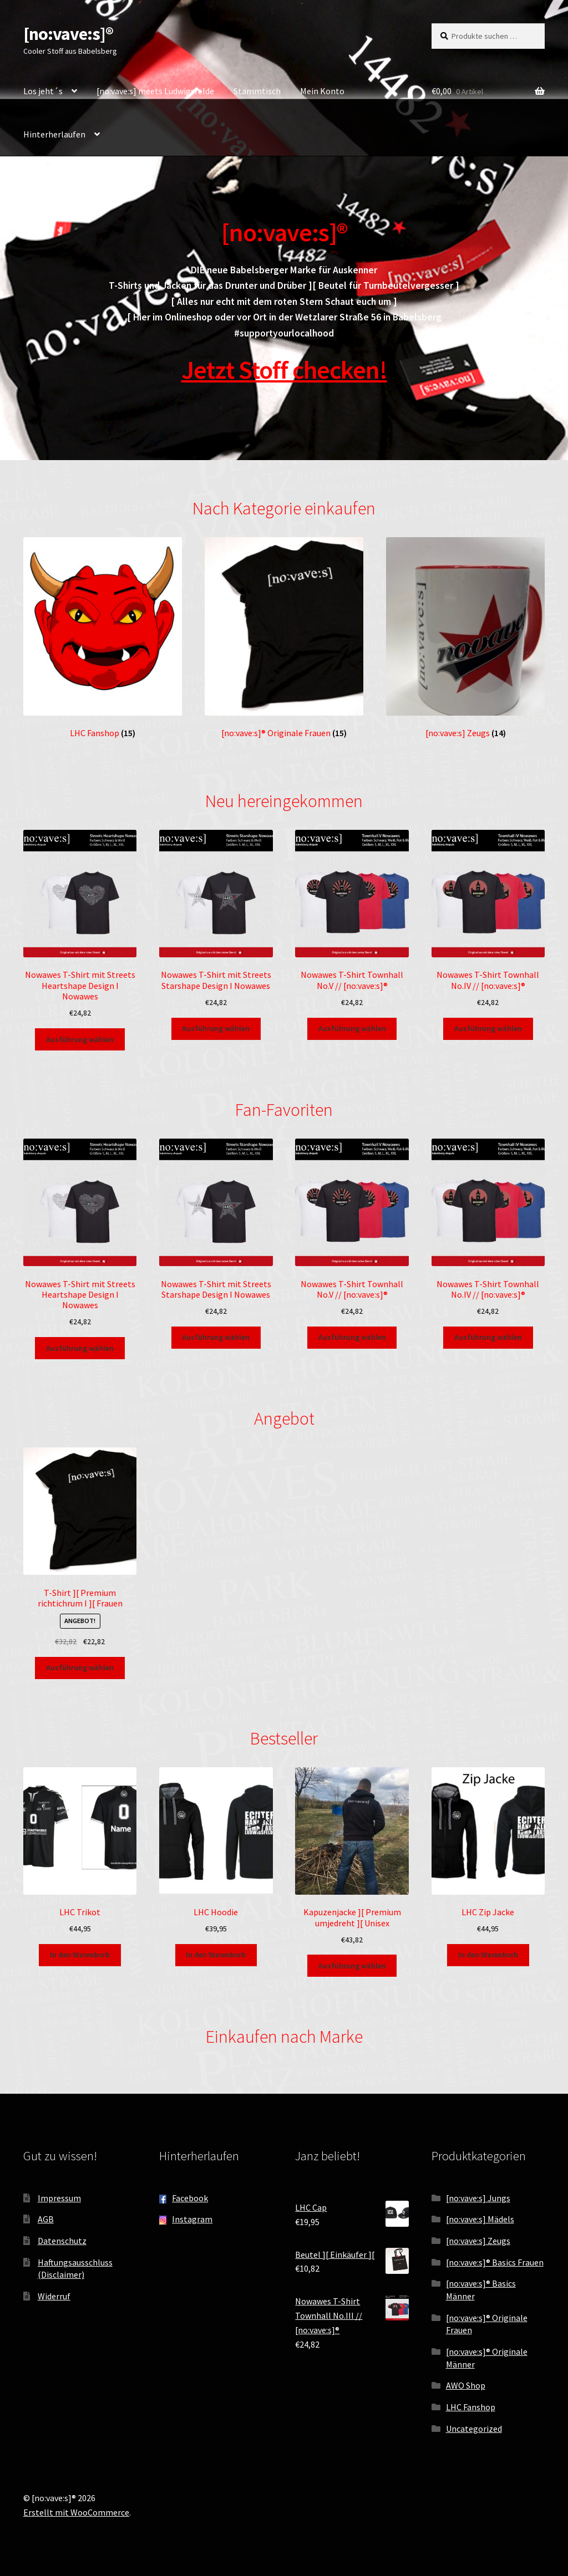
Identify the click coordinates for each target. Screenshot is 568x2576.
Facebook (190, 2197)
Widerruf (54, 2296)
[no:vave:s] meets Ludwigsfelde (155, 90)
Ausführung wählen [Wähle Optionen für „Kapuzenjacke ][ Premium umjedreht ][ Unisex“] (352, 1966)
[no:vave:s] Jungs (478, 2197)
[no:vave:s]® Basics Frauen (495, 2262)
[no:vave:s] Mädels (480, 2219)
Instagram (192, 2219)
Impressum (59, 2197)
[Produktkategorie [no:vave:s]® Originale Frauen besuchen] (284, 638)
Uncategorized (474, 2428)
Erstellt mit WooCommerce (76, 2512)
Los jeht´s (43, 90)
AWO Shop (465, 2385)
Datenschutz (62, 2240)
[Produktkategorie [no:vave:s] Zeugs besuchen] (465, 638)
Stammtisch (257, 90)
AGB (46, 2219)
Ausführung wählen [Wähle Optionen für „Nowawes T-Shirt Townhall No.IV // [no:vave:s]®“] (488, 1028)
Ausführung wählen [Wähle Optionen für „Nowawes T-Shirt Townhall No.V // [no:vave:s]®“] (352, 1028)
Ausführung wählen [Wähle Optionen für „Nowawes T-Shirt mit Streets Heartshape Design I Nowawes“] (80, 1039)
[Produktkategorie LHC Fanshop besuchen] (102, 638)
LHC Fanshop (470, 2406)
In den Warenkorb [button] (80, 1955)
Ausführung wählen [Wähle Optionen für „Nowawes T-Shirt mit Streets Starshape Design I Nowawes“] (216, 1028)
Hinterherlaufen (54, 134)
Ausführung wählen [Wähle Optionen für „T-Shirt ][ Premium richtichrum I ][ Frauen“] (80, 1667)
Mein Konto (322, 90)
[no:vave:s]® (68, 34)
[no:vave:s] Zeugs (478, 2240)
